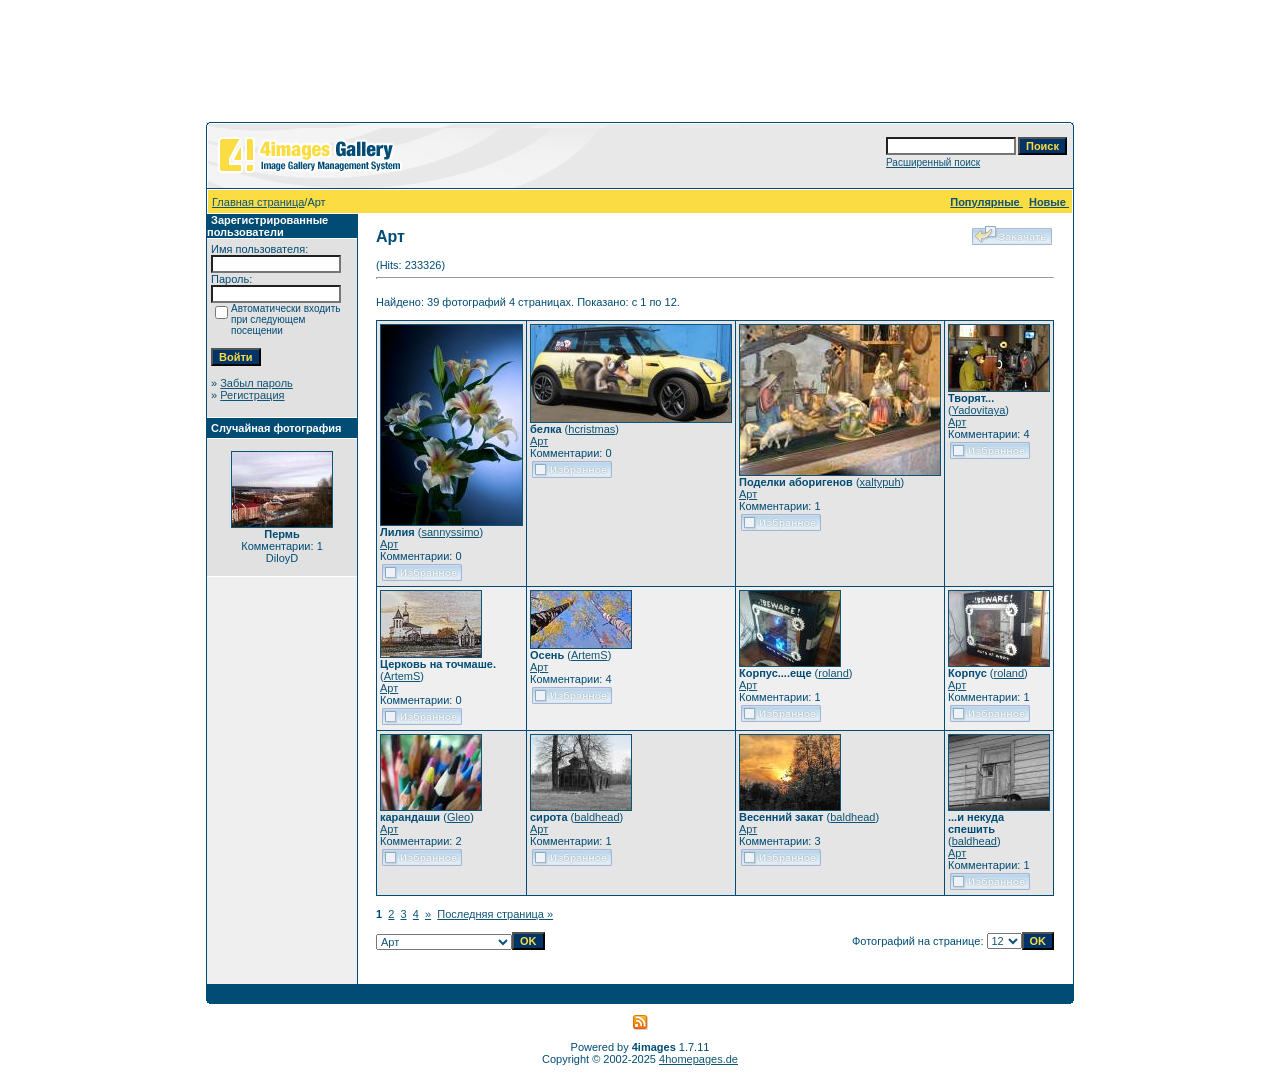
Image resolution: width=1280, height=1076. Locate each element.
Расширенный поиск (933, 162)
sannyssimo (450, 532)
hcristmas (591, 429)
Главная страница (258, 202)
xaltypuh (880, 482)
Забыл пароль (256, 383)
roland (833, 673)
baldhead (596, 817)
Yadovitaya (979, 410)
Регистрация (252, 395)
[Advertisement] (640, 65)
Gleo (458, 817)
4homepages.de (698, 1059)
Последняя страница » (495, 914)
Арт (389, 544)
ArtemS (402, 676)
